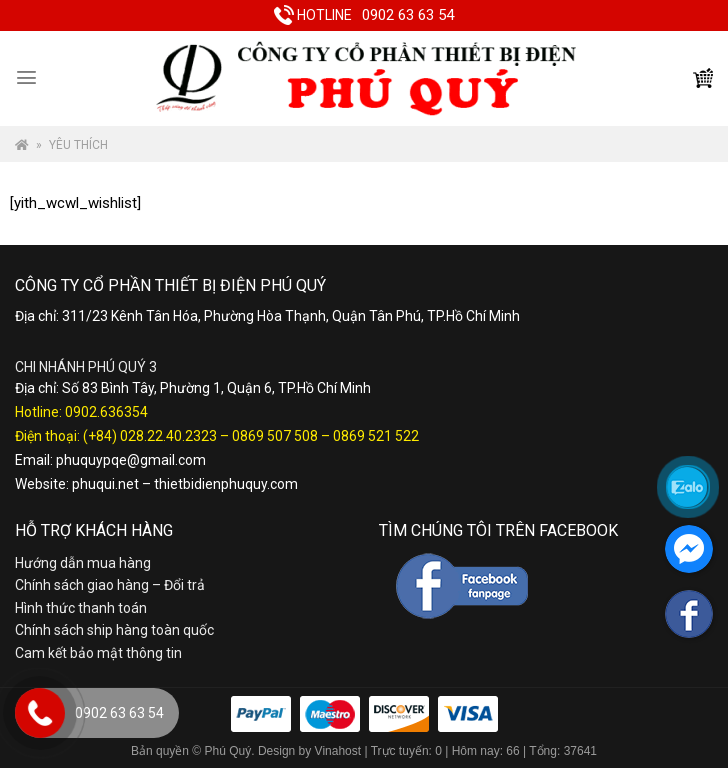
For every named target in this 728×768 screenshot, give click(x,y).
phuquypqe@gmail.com (131, 460)
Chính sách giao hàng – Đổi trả (110, 585)
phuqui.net (105, 484)
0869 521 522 (376, 436)
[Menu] (26, 77)
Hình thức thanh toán (81, 608)
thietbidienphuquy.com (226, 484)
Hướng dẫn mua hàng (83, 563)
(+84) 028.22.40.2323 (150, 436)
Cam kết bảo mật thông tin (98, 653)
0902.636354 (106, 412)
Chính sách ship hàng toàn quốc (114, 630)
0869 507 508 (275, 436)
